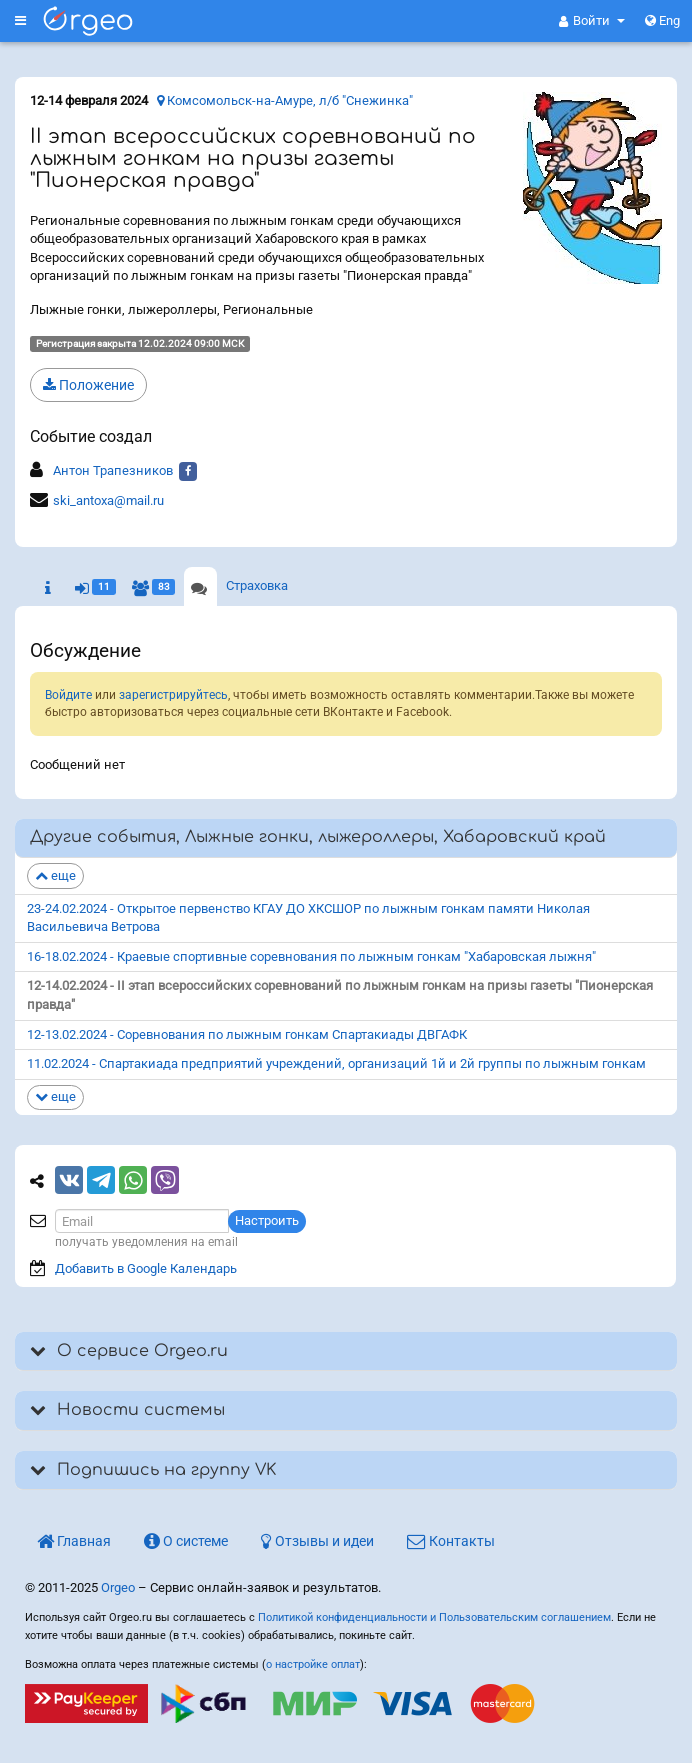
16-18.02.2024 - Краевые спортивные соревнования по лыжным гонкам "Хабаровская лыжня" (311, 956)
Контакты (451, 1541)
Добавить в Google (146, 1268)
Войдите (68, 695)
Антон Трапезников (113, 470)
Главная (74, 1541)
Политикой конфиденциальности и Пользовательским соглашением (434, 1617)
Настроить (267, 1220)
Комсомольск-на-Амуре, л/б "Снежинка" (285, 100)
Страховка (257, 585)
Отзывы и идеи (317, 1541)
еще (55, 875)
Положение (88, 385)
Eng (662, 20)
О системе (186, 1541)
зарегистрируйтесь (173, 695)
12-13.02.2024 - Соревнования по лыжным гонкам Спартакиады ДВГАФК (247, 1034)
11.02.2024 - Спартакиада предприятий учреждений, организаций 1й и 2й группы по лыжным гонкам (336, 1063)
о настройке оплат (313, 1664)
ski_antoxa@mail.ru (108, 500)
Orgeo (118, 1587)
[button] (592, 21)
